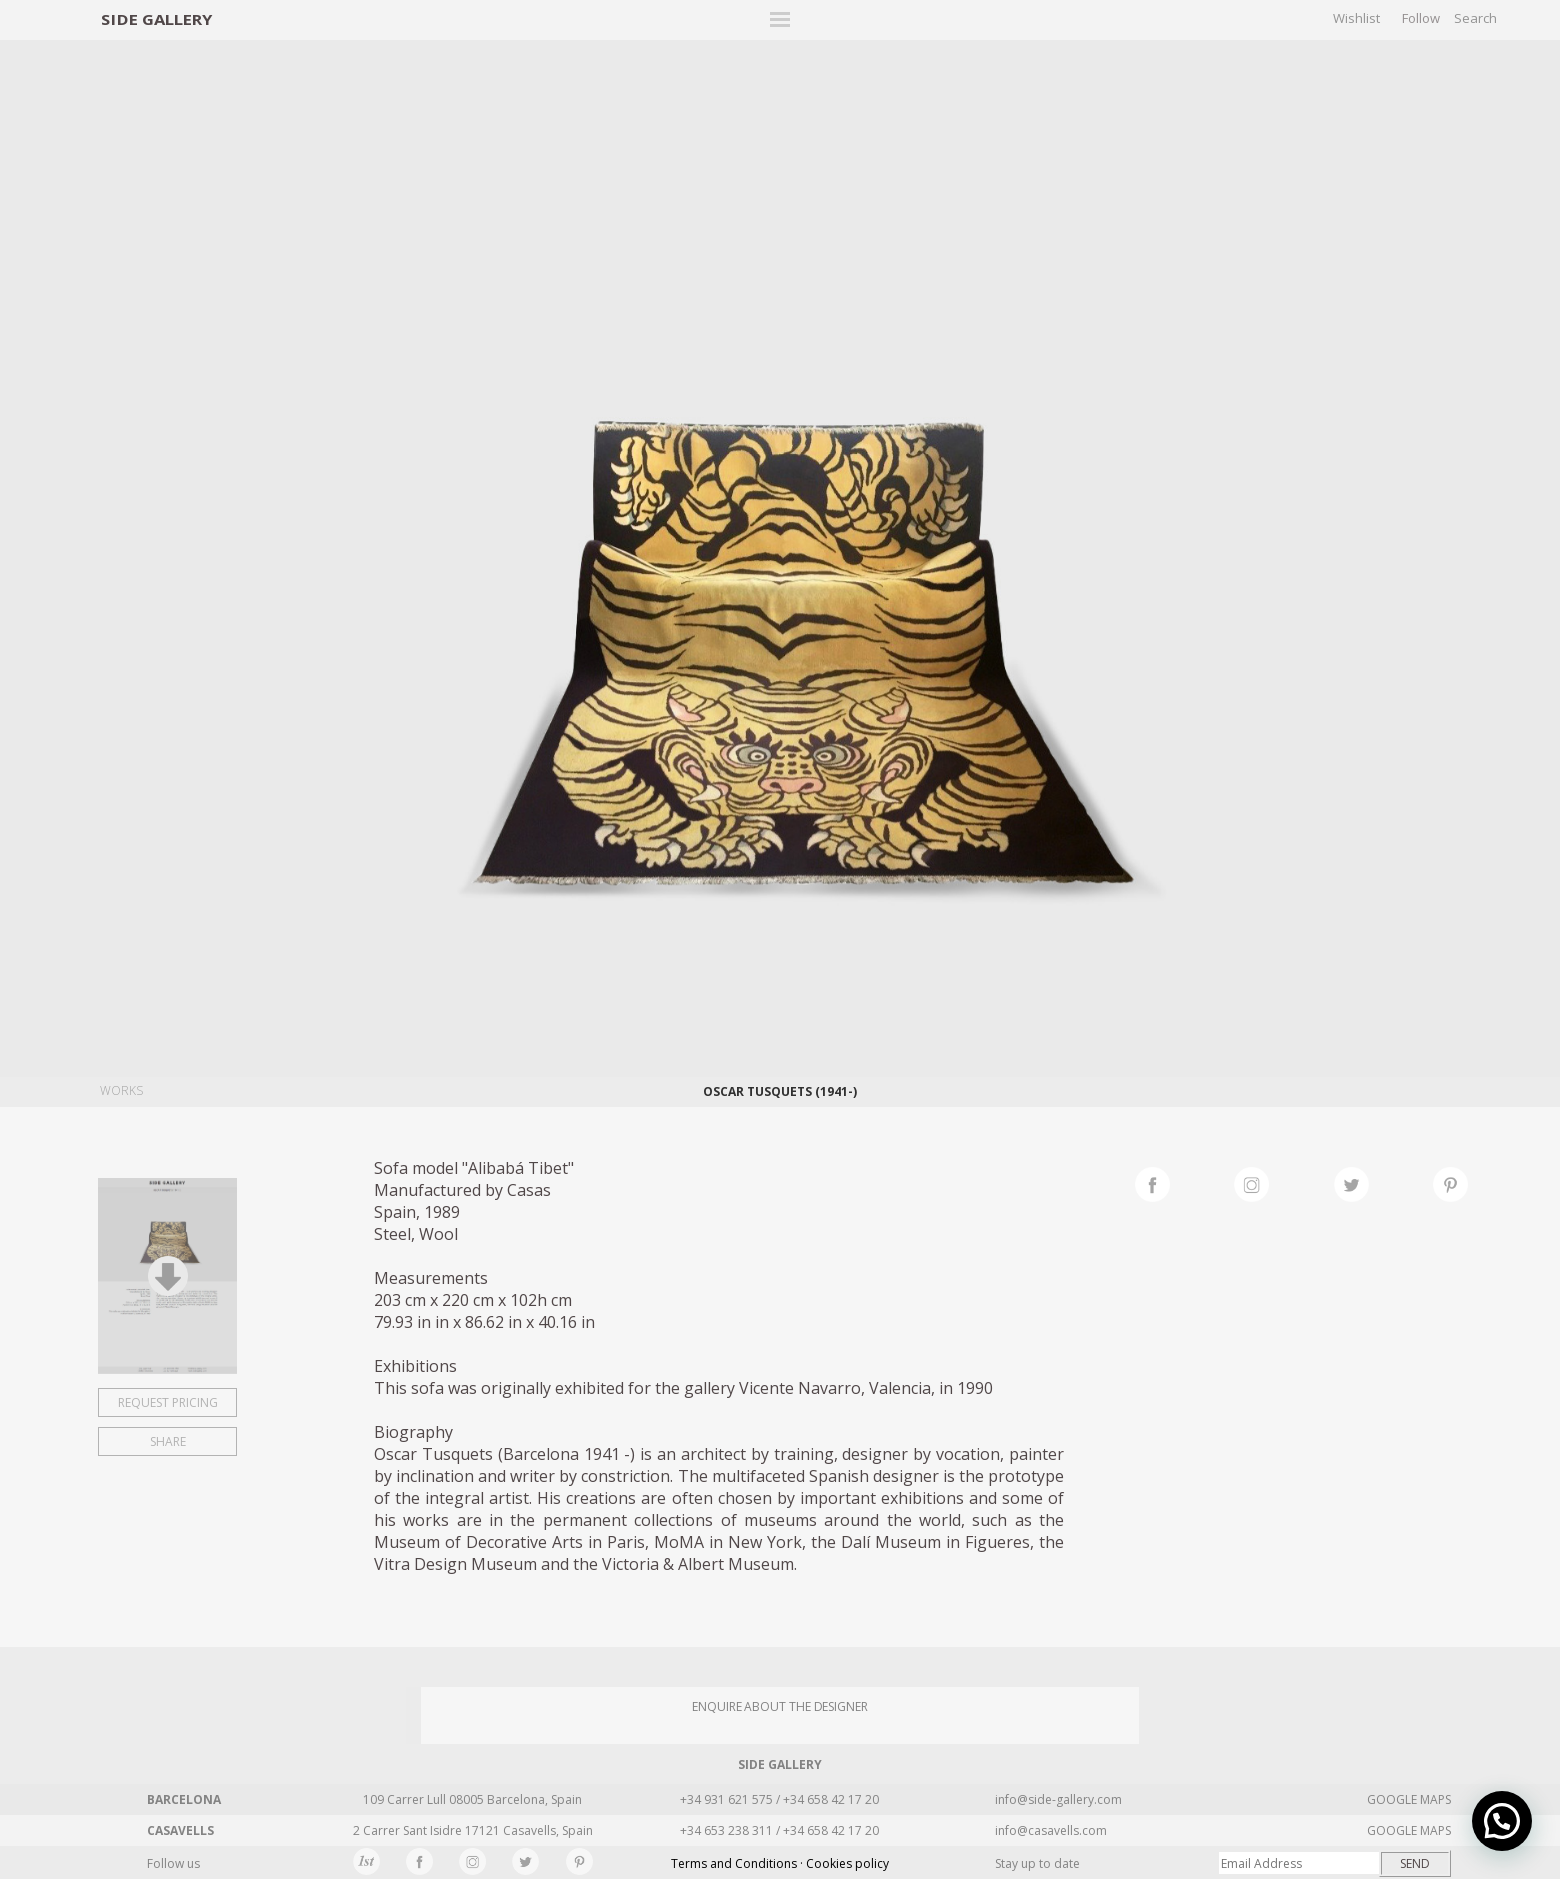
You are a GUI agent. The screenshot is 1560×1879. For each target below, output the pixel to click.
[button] (1502, 1821)
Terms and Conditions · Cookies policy (780, 1863)
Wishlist (1356, 18)
